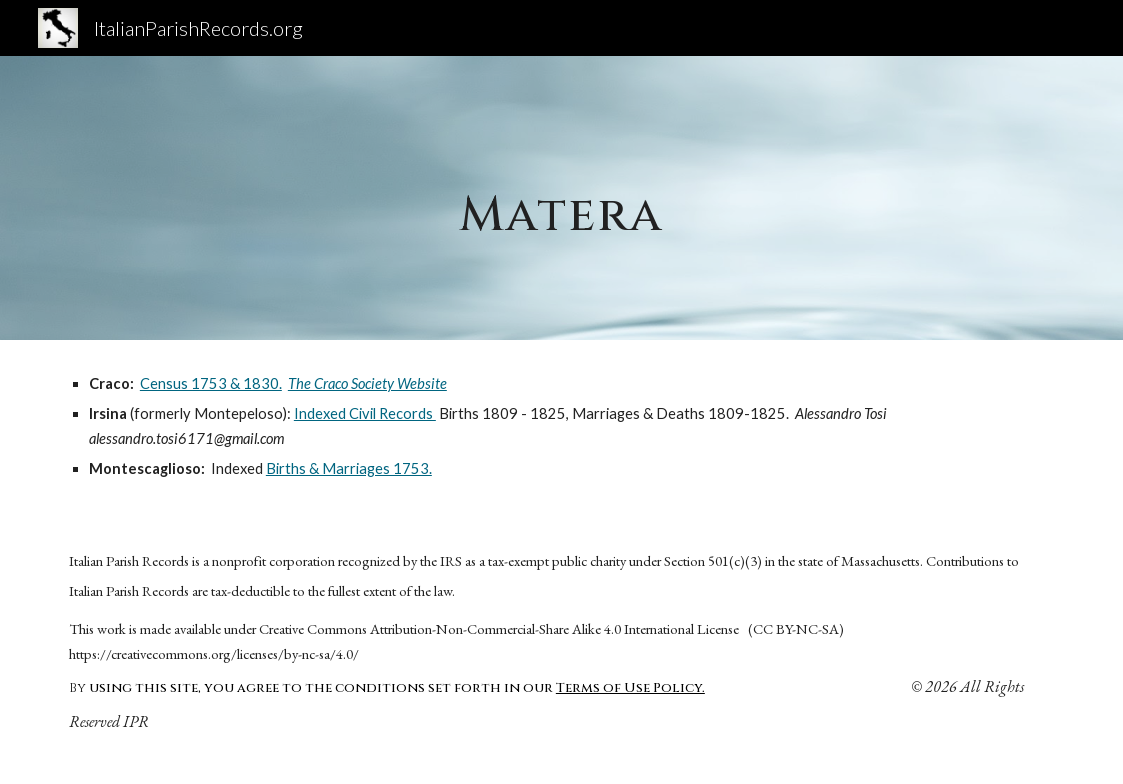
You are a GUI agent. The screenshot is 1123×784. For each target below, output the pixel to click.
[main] (561, 197)
